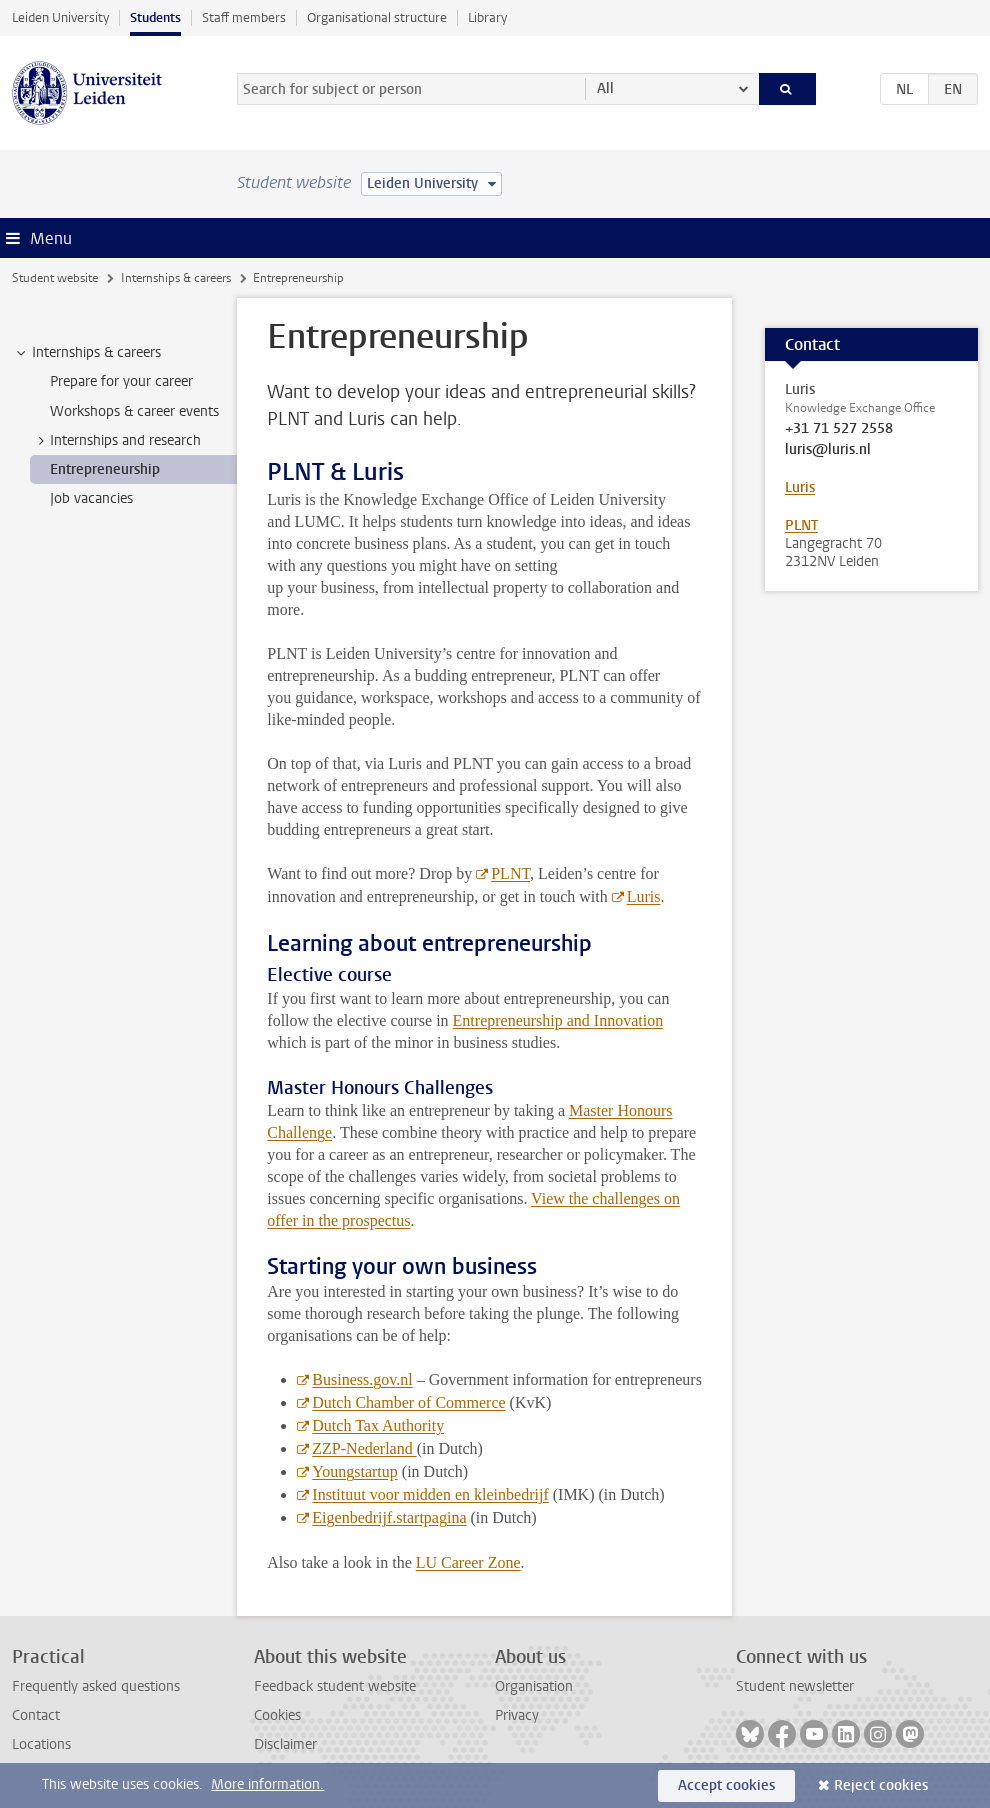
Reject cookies (881, 1785)
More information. (267, 1784)
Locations (41, 1744)
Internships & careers (176, 278)
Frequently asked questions (96, 1686)
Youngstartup (355, 1471)
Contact (36, 1715)
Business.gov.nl (362, 1379)
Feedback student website (335, 1686)
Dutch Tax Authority (378, 1425)
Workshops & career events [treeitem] (134, 411)
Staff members (244, 17)
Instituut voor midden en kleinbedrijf (430, 1494)
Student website (55, 278)
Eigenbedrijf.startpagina (389, 1517)
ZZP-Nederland (364, 1448)
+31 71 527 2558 (839, 429)
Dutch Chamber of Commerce (408, 1402)
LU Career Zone (468, 1562)
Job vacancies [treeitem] (91, 498)
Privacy (517, 1715)
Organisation (534, 1686)
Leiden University (60, 17)
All (605, 88)
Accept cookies (726, 1785)
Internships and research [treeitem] (116, 441)
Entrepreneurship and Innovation (558, 1020)
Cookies (277, 1715)
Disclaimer (285, 1744)
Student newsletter (795, 1686)
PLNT (510, 873)
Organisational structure (377, 17)
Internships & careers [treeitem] (87, 353)
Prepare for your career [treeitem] (121, 381)
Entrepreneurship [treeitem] (105, 469)
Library (487, 17)
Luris (644, 896)
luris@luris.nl (828, 450)
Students (155, 17)
